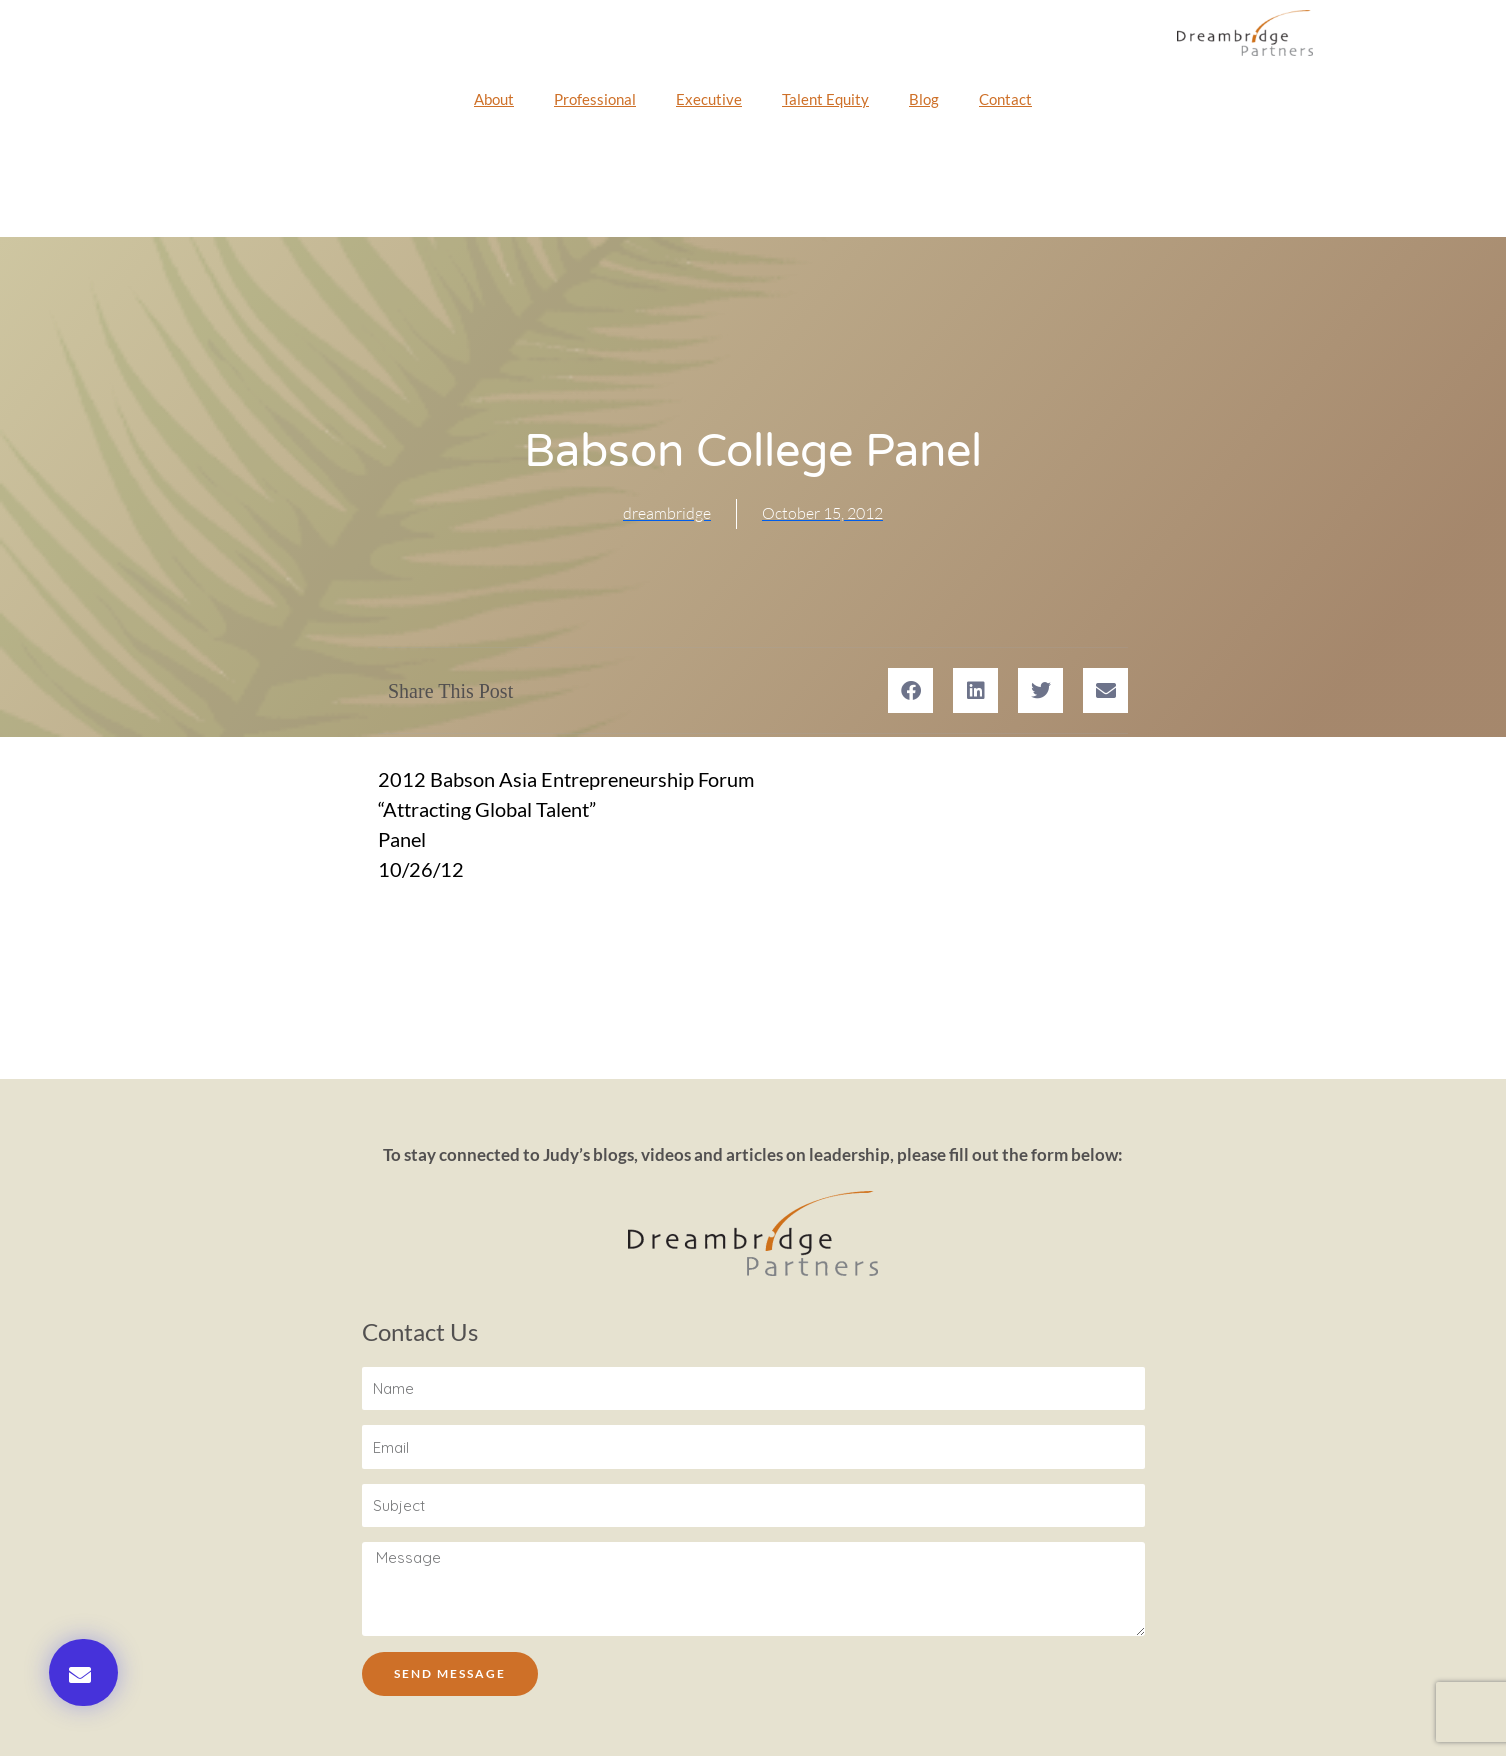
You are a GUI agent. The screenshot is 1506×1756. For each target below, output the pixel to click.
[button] (83, 1672)
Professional (595, 99)
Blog (924, 99)
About (494, 99)
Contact (1005, 99)
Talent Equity (825, 99)
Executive (709, 99)
